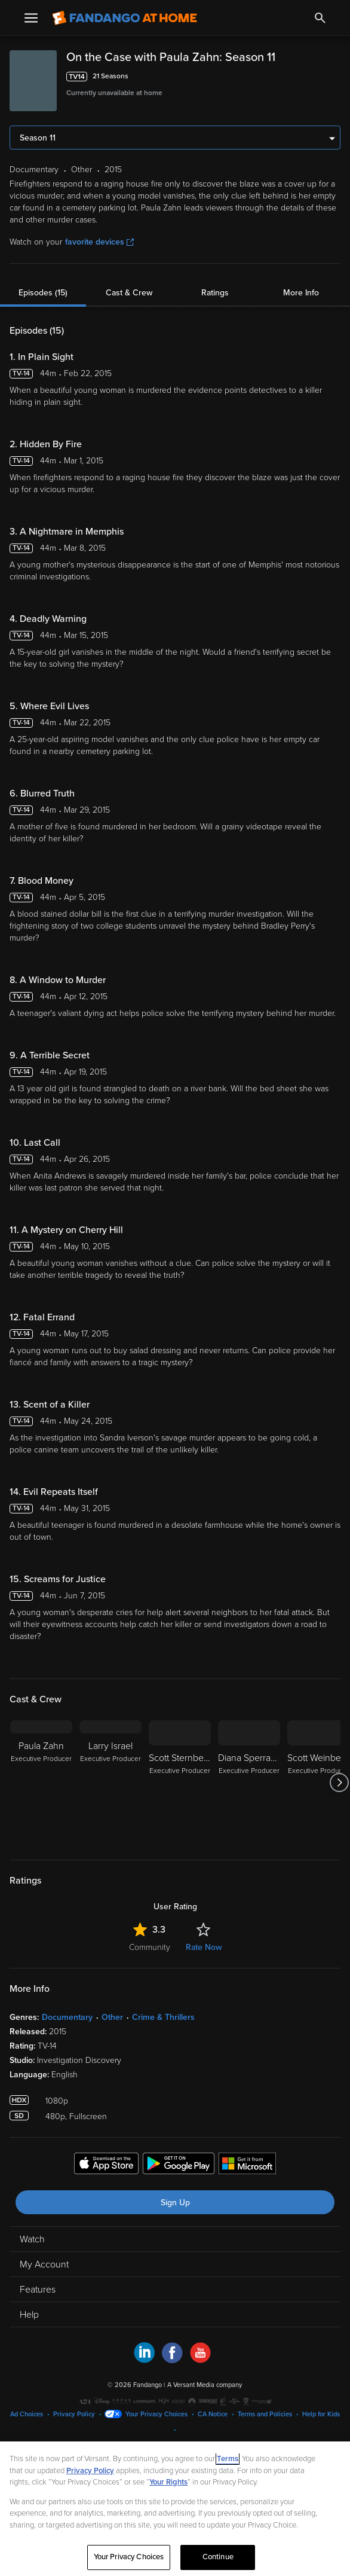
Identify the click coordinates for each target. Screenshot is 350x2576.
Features (38, 2290)
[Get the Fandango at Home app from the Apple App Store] (106, 2165)
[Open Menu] (31, 18)
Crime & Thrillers (163, 2017)
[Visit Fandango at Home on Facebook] (172, 2360)
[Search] (320, 18)
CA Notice (213, 2414)
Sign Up (175, 2202)
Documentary (67, 2017)
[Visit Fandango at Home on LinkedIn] (144, 2360)
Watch (32, 2239)
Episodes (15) (43, 293)
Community (149, 1947)
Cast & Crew (129, 293)
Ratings (215, 293)
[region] (175, 2508)
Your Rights (168, 2482)
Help (29, 2315)
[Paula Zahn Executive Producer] (41, 1782)
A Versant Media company (204, 2385)
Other (112, 2017)
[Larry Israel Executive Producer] (110, 1782)
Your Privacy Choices (156, 2414)
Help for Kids (321, 2414)
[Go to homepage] (124, 18)
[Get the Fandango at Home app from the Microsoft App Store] (247, 2165)
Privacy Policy (74, 2414)
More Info (301, 293)
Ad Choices (26, 2414)
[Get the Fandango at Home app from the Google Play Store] (178, 2165)
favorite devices (99, 242)
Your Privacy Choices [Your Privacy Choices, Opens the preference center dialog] (129, 2557)
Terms (227, 2459)
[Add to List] (334, 77)
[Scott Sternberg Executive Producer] (179, 1782)
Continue (218, 2557)
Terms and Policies (265, 2414)
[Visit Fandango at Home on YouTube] (200, 2360)
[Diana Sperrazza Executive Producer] (249, 1782)
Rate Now (204, 1947)
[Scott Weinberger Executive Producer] (318, 1782)
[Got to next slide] (339, 1782)
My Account (44, 2264)
